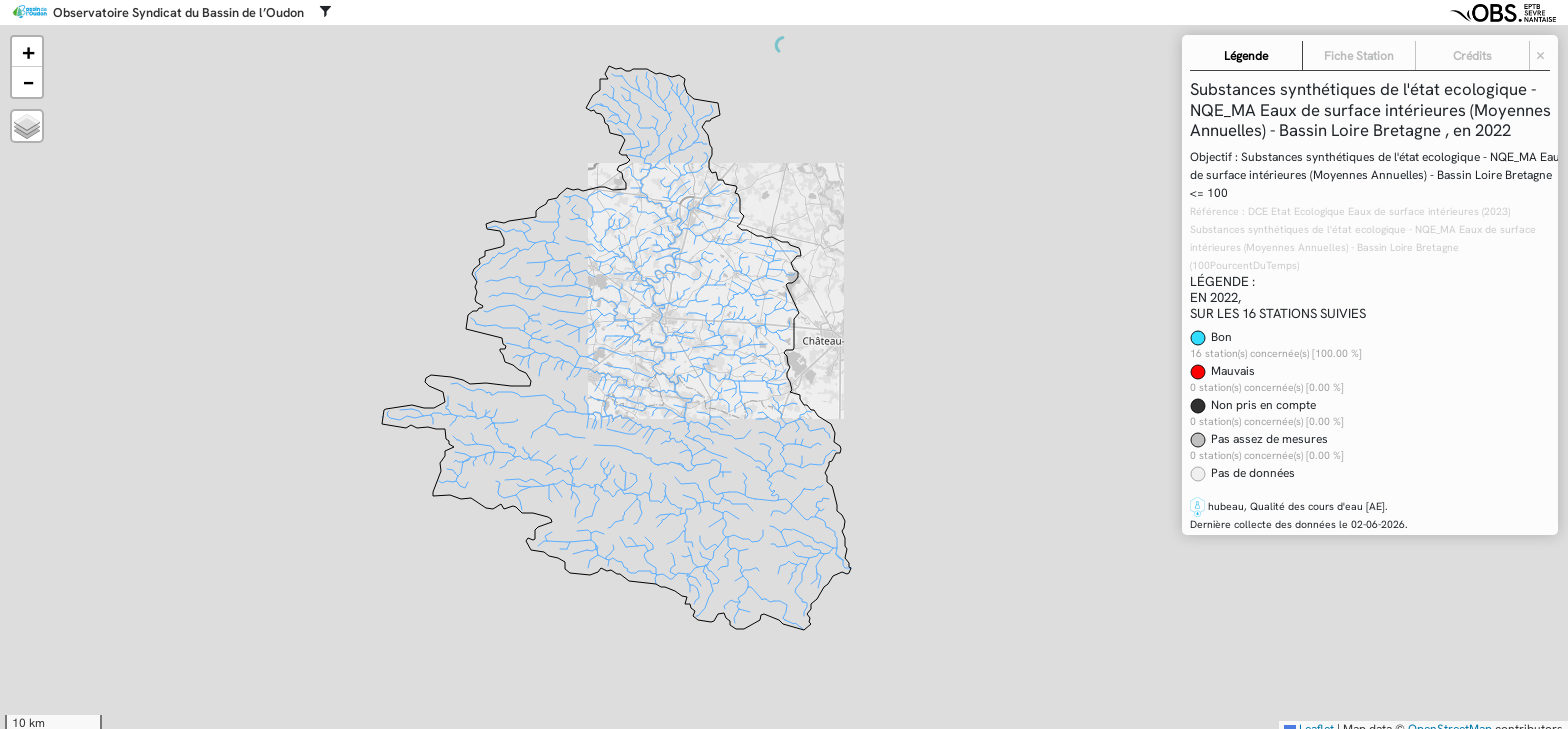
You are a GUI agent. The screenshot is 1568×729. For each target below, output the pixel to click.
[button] (27, 52)
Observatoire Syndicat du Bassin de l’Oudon (178, 13)
